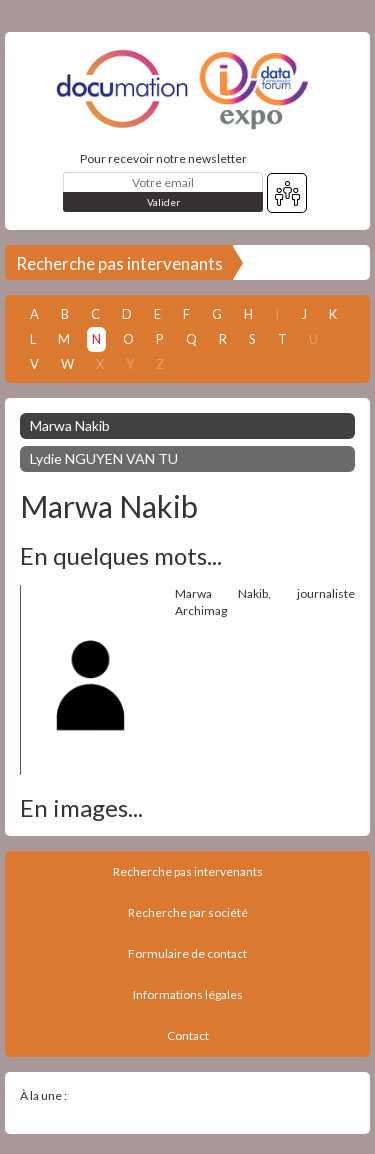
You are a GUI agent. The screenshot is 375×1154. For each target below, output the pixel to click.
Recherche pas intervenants (119, 263)
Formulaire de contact (187, 953)
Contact (188, 1035)
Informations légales (188, 994)
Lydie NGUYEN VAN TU (104, 458)
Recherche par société (188, 912)
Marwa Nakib (70, 425)
